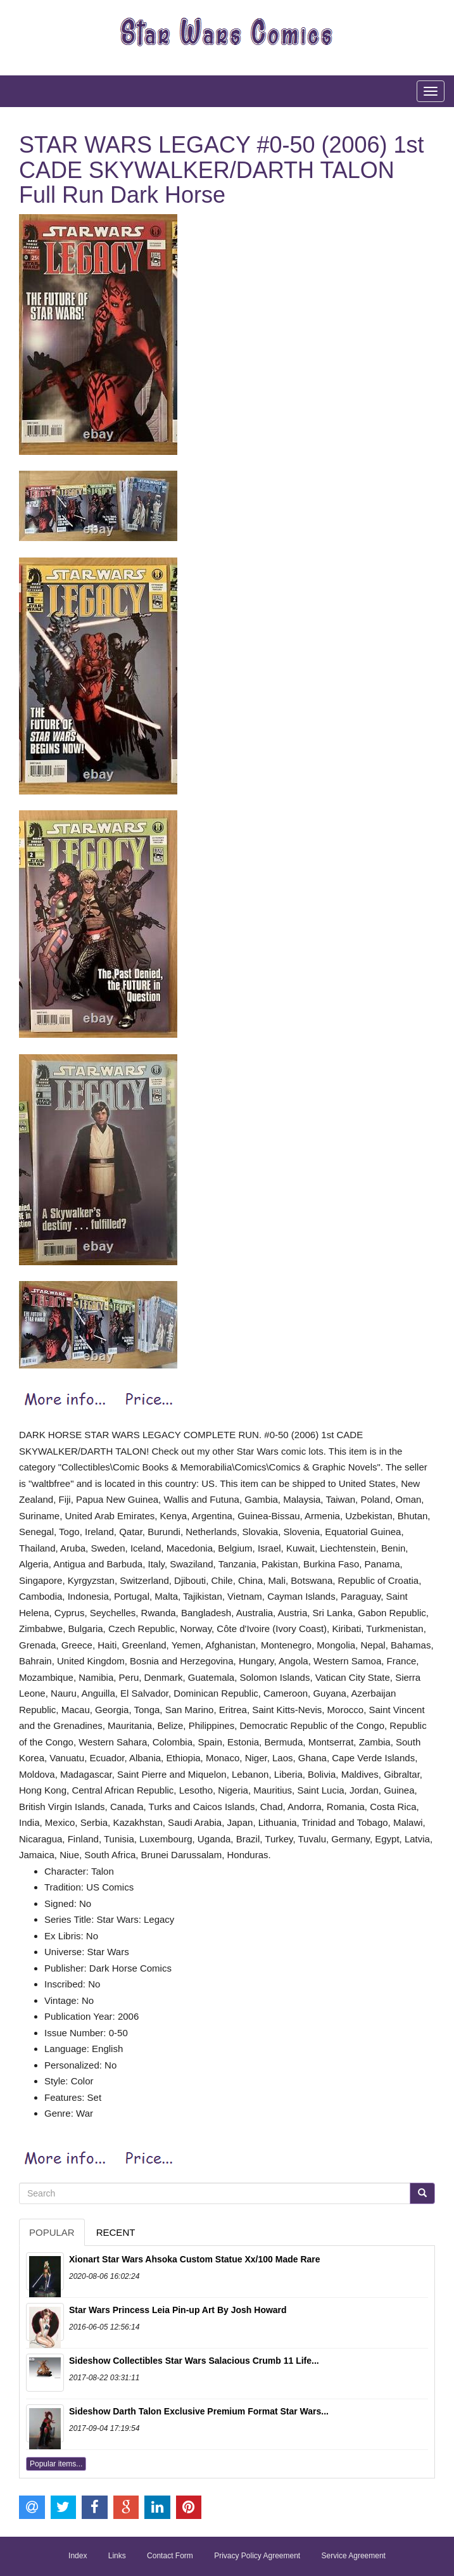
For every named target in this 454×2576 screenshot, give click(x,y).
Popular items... (56, 2463)
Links (117, 2555)
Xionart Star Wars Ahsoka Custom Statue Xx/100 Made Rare (194, 2259)
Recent (116, 2232)
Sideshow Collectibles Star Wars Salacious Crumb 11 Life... (194, 2361)
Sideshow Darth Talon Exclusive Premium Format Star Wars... (199, 2411)
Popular (52, 2232)
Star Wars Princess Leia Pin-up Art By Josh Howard (178, 2310)
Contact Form (170, 2555)
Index (77, 2555)
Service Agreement (354, 2555)
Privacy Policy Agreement (257, 2555)
